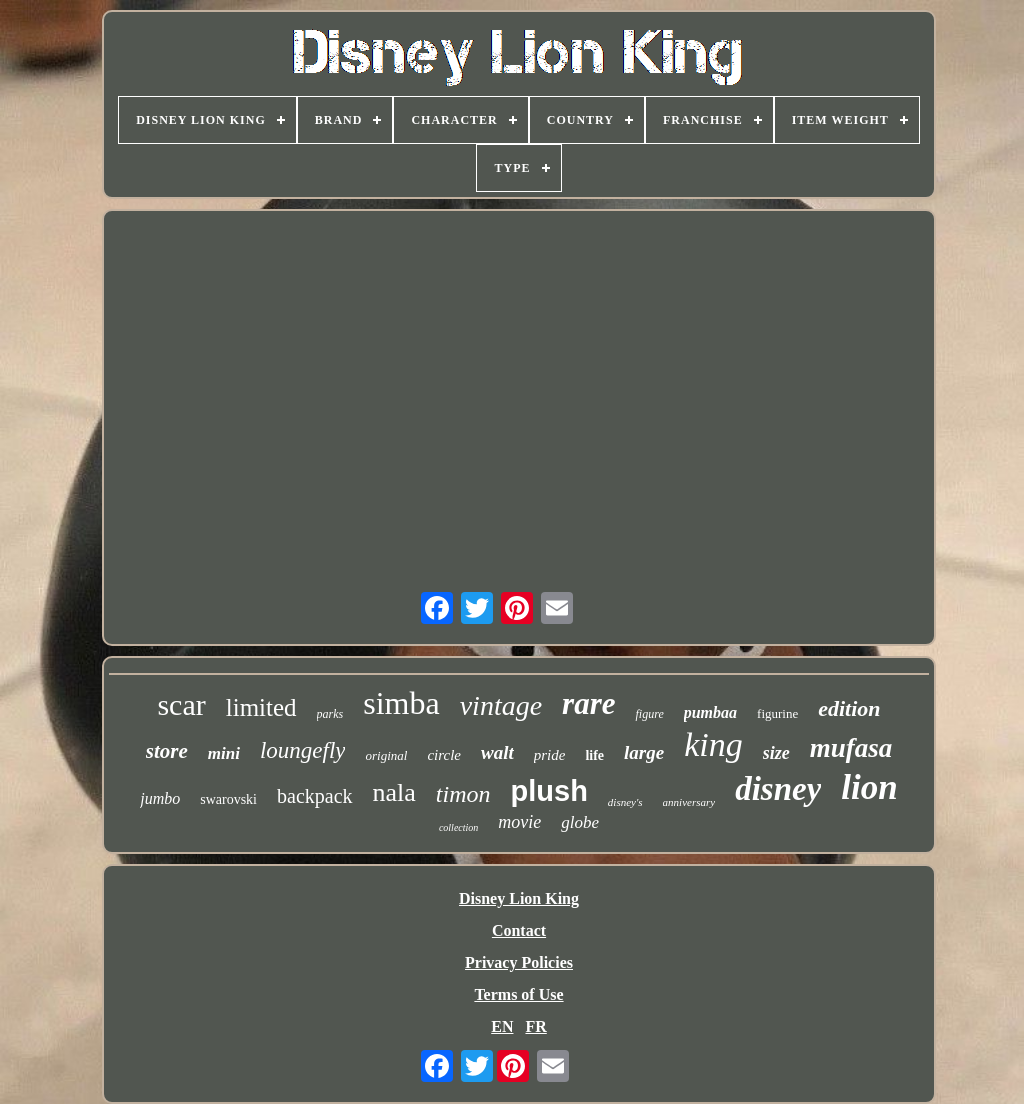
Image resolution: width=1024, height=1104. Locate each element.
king (713, 744)
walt (497, 752)
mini (224, 753)
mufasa (851, 748)
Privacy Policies (519, 962)
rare (588, 703)
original (386, 755)
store (167, 751)
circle (444, 755)
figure (649, 714)
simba (401, 703)
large (644, 752)
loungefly (303, 750)
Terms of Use (518, 994)
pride (550, 755)
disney (778, 789)
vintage (501, 705)
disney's (625, 802)
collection (458, 827)
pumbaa (710, 712)
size (776, 753)
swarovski (228, 799)
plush (549, 791)
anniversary (689, 802)
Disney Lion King (519, 898)
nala (394, 792)
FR (535, 1026)
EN (502, 1026)
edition (849, 708)
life (594, 755)
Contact (519, 930)
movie (519, 822)
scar (181, 704)
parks (330, 714)
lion (869, 787)
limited (261, 707)
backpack (315, 796)
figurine (777, 713)
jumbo (160, 798)
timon (463, 794)
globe (580, 822)
